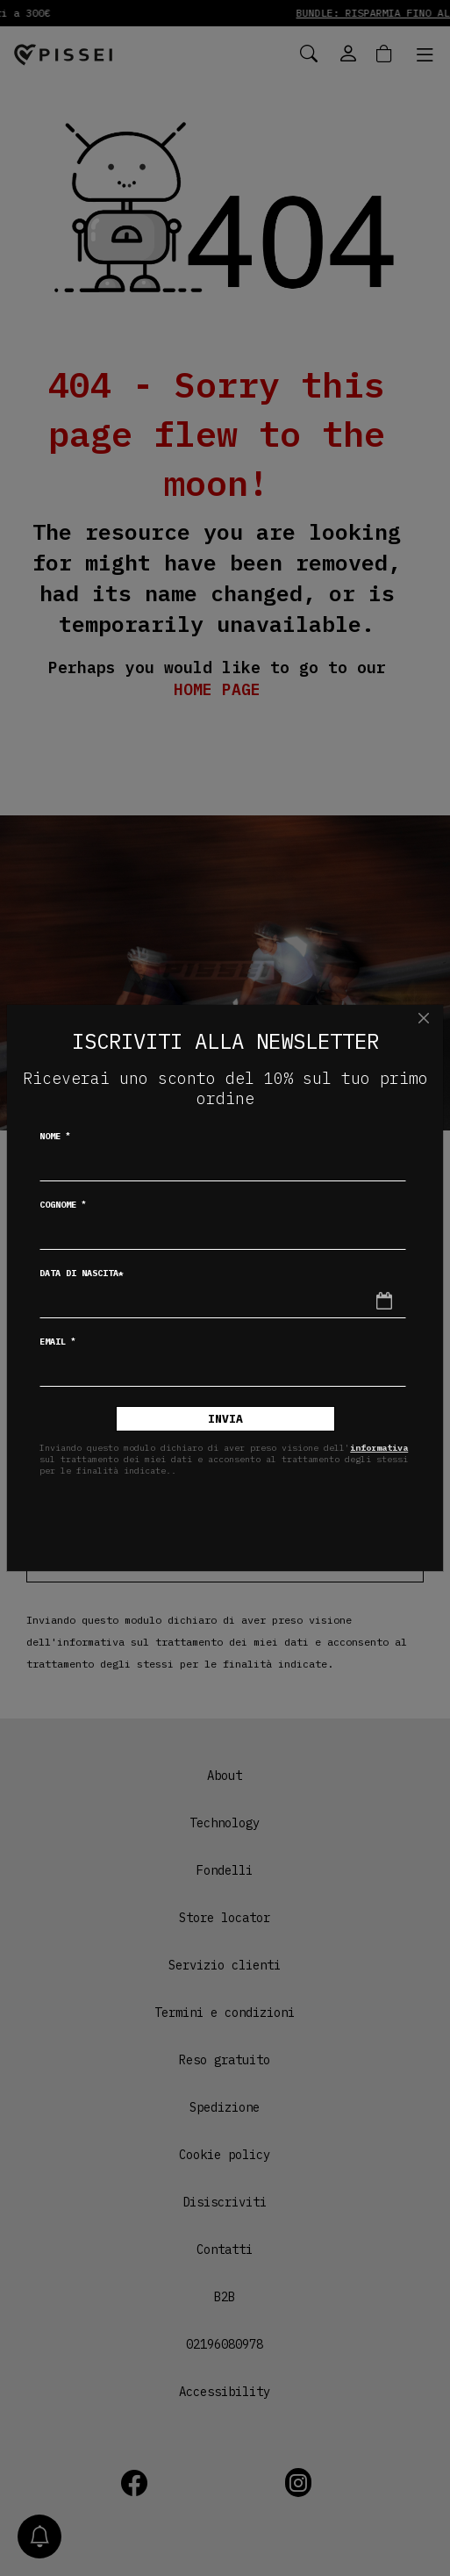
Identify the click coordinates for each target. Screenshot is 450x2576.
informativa (379, 1447)
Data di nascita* (81, 1273)
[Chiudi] (424, 1018)
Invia (225, 1418)
